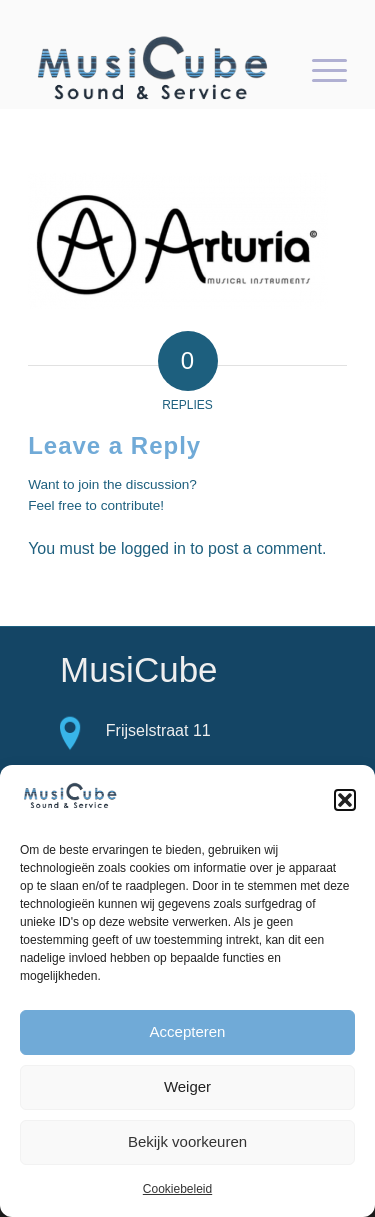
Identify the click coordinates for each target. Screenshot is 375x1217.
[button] (345, 800)
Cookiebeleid (177, 1189)
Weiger (187, 1086)
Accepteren (188, 1031)
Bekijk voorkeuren (187, 1141)
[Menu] (319, 69)
